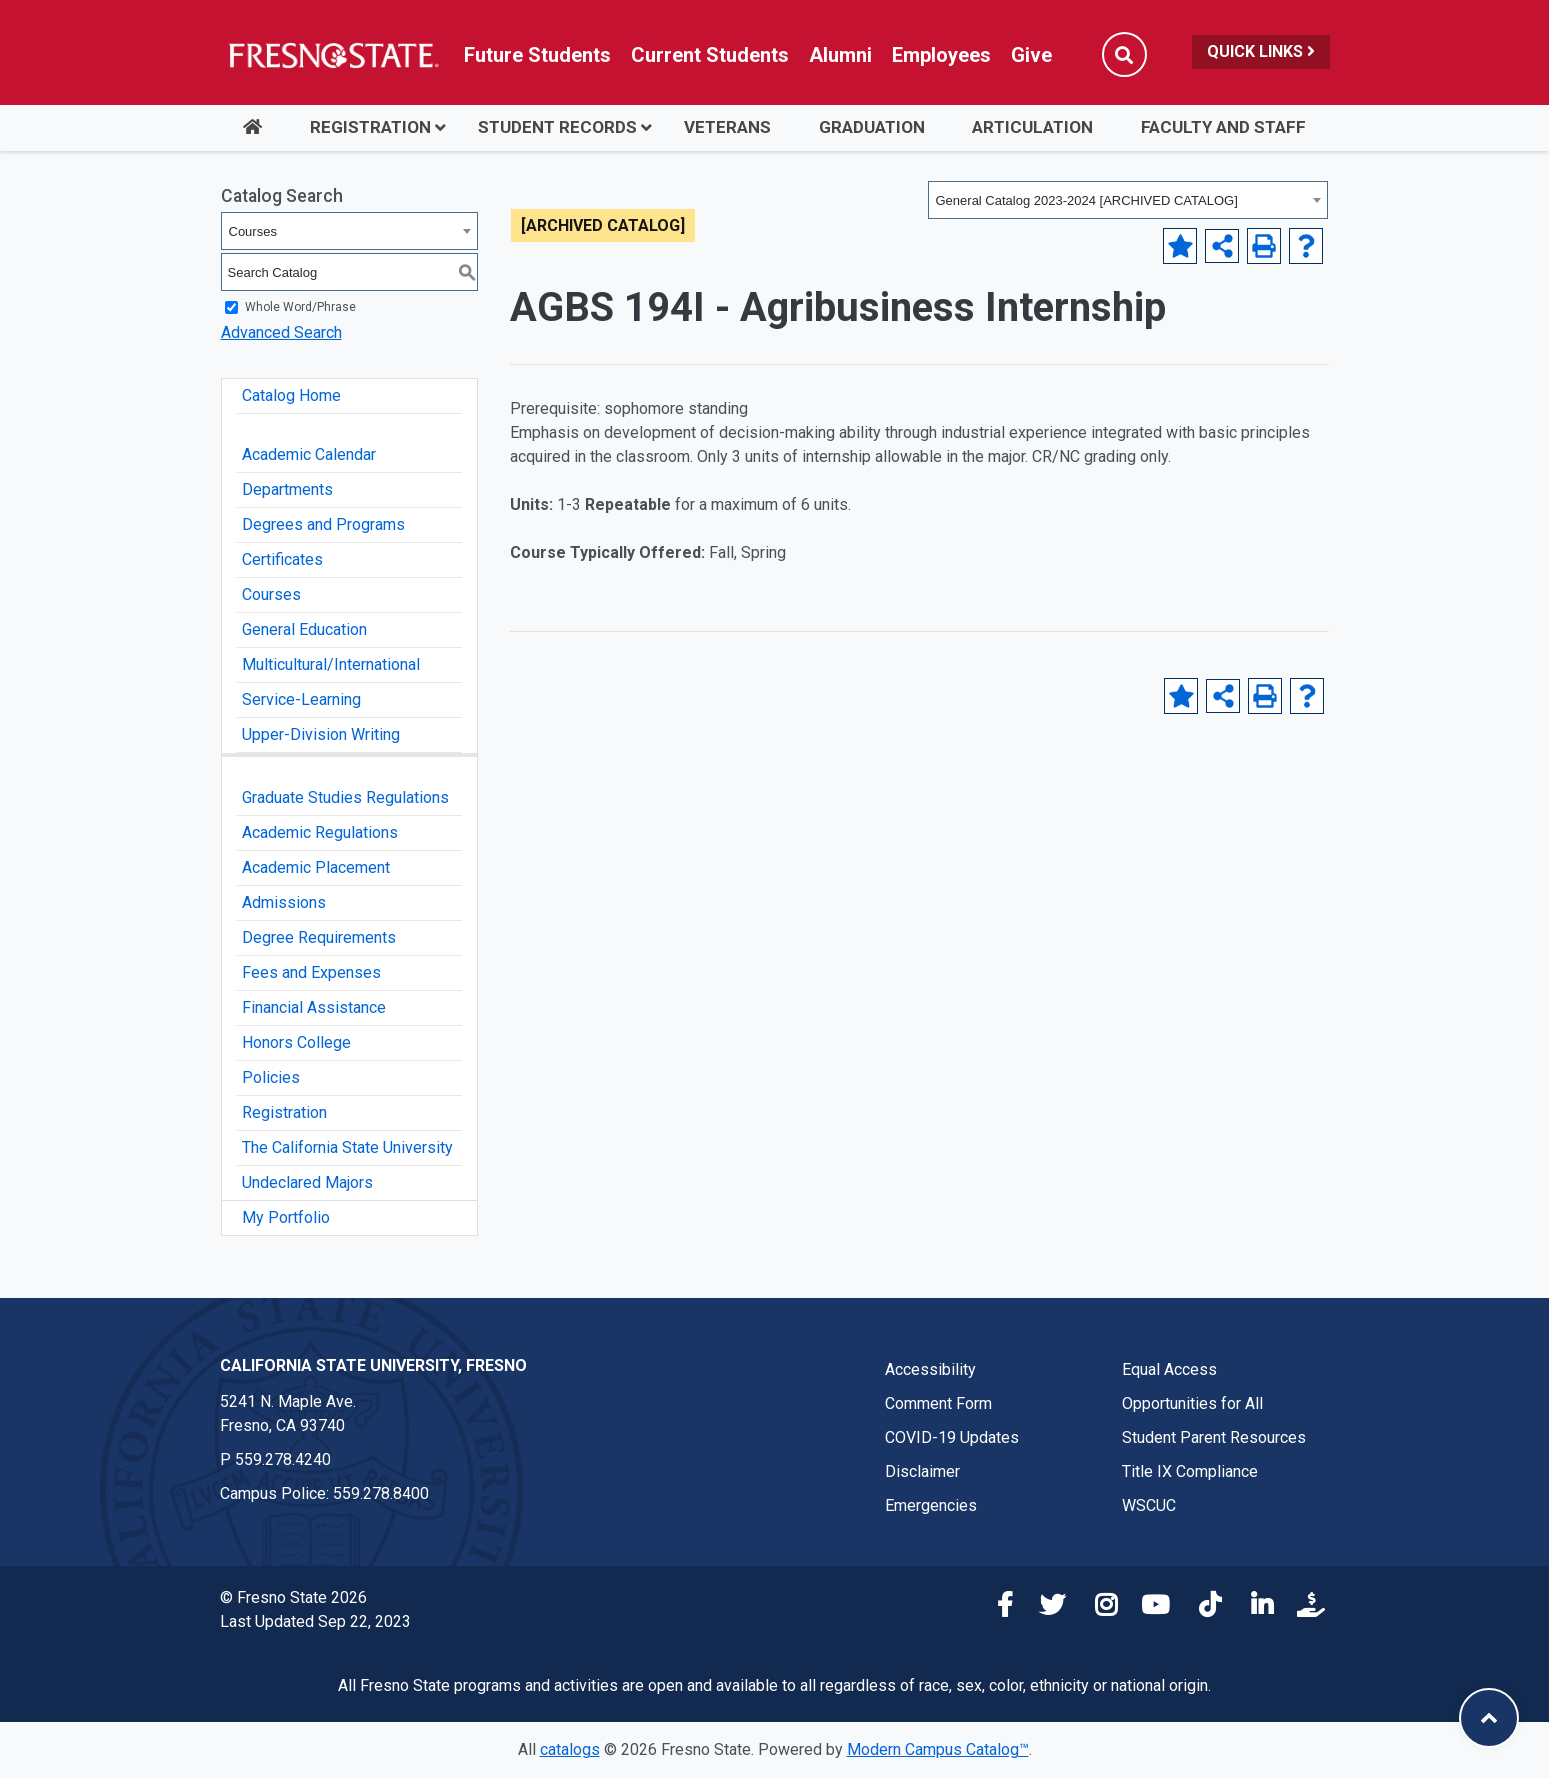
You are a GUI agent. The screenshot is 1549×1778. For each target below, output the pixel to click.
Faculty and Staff (1223, 127)
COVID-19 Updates (952, 1437)
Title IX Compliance (1190, 1471)
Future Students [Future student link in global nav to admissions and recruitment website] (537, 55)
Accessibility (930, 1369)
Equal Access (1169, 1369)
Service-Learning (301, 699)
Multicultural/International (331, 664)
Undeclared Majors (307, 1182)
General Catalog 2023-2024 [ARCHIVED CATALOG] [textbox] (1087, 200)
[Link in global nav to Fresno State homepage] (332, 55)
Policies (271, 1077)
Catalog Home (291, 395)
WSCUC (1149, 1505)
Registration (370, 127)
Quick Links (1261, 51)
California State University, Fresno (373, 1365)
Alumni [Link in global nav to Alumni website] (840, 55)
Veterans (727, 127)
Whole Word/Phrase (300, 307)
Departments (287, 489)
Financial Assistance (314, 1007)
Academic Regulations (320, 832)
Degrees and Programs (323, 524)
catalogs (570, 1749)
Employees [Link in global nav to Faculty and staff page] (941, 55)
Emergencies (931, 1505)
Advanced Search (281, 332)
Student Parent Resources (1214, 1437)
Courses (271, 594)
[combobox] (1128, 200)
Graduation (872, 127)
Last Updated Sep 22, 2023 (315, 1621)
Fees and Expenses (311, 972)
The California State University (347, 1147)
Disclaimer (922, 1471)
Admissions (284, 902)
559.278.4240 (283, 1459)
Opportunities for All (1192, 1403)
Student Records (557, 127)
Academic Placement (316, 867)
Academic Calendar (309, 454)
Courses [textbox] (253, 231)
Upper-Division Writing (321, 734)
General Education (304, 629)
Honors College (296, 1042)
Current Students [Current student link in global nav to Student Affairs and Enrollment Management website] (710, 55)
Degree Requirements (319, 937)
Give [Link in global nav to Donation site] (1031, 55)
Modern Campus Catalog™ (938, 1749)
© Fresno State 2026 (293, 1597)
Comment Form (938, 1403)
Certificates (282, 559)
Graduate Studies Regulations (345, 797)
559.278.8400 (381, 1493)
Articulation (1032, 127)
